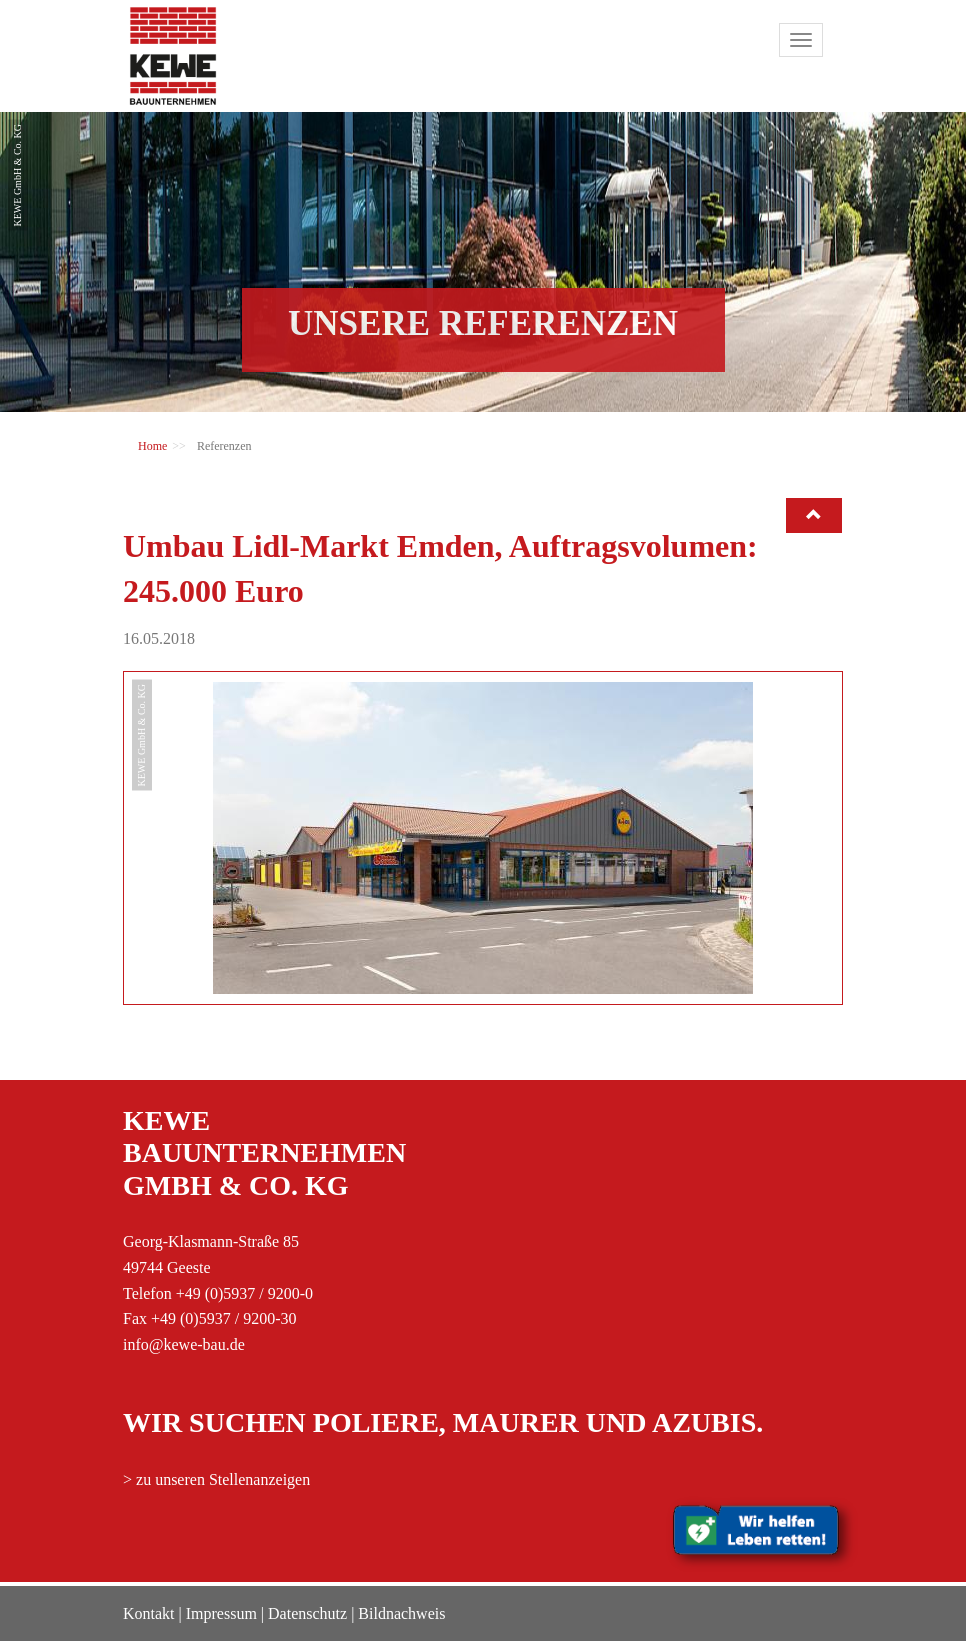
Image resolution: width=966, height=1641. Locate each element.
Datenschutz (307, 1613)
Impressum (221, 1613)
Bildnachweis (401, 1613)
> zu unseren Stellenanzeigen (216, 1479)
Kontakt (149, 1613)
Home (152, 446)
